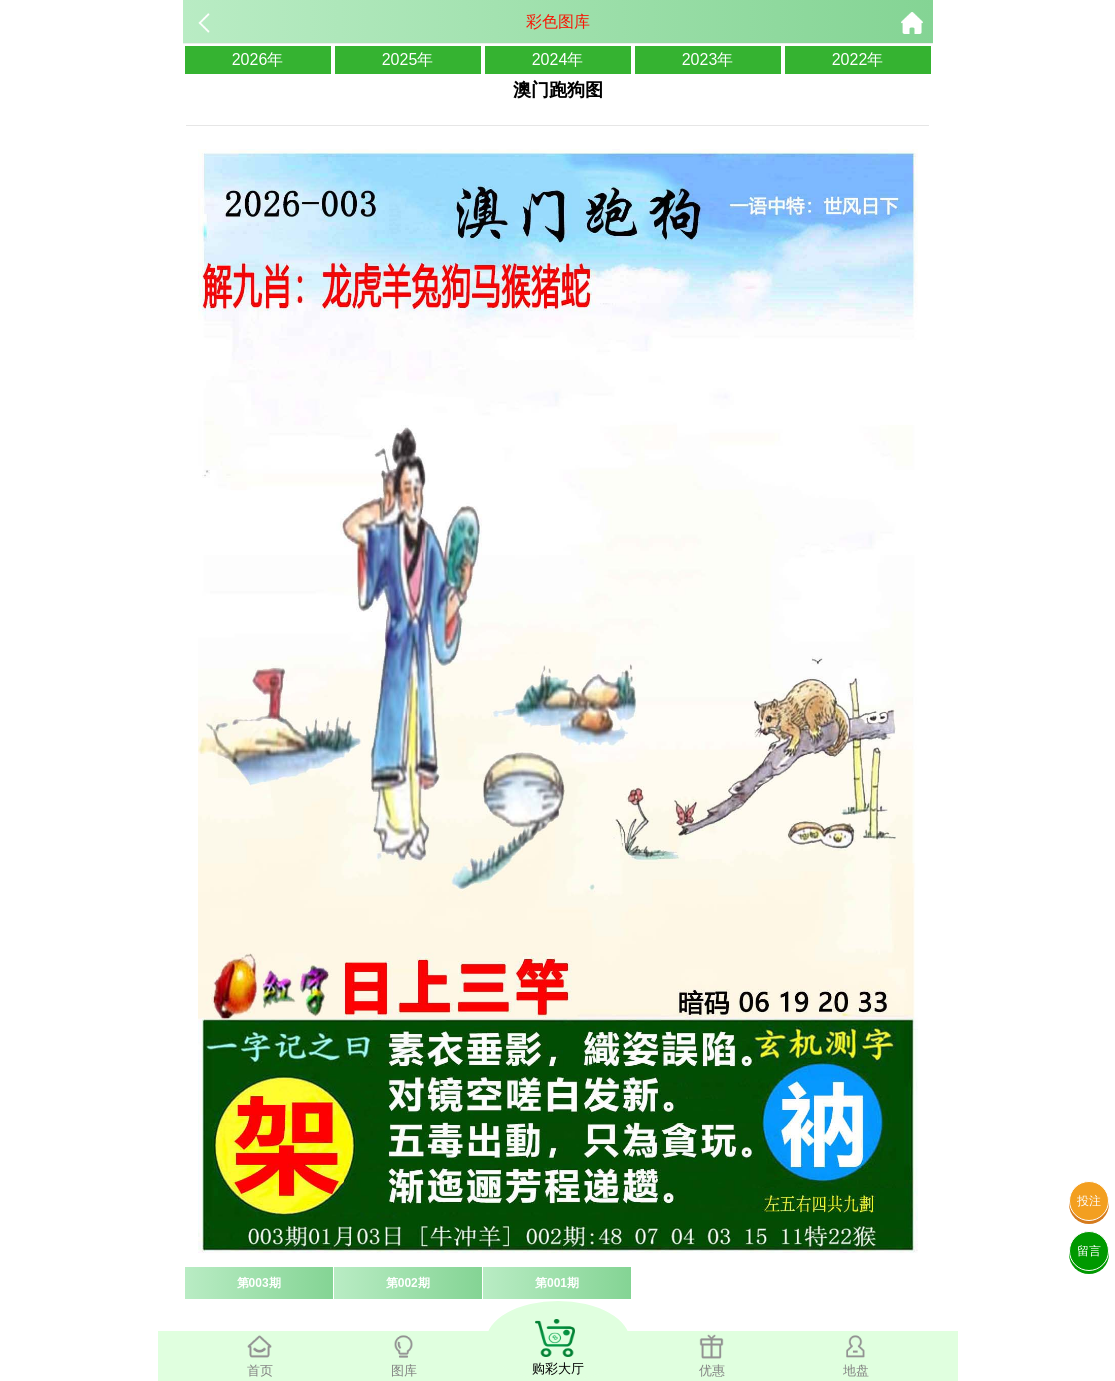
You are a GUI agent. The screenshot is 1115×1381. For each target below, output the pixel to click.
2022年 (858, 59)
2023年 (708, 59)
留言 (1089, 1251)
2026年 (258, 59)
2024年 (558, 59)
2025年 (408, 59)
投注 (1089, 1201)
